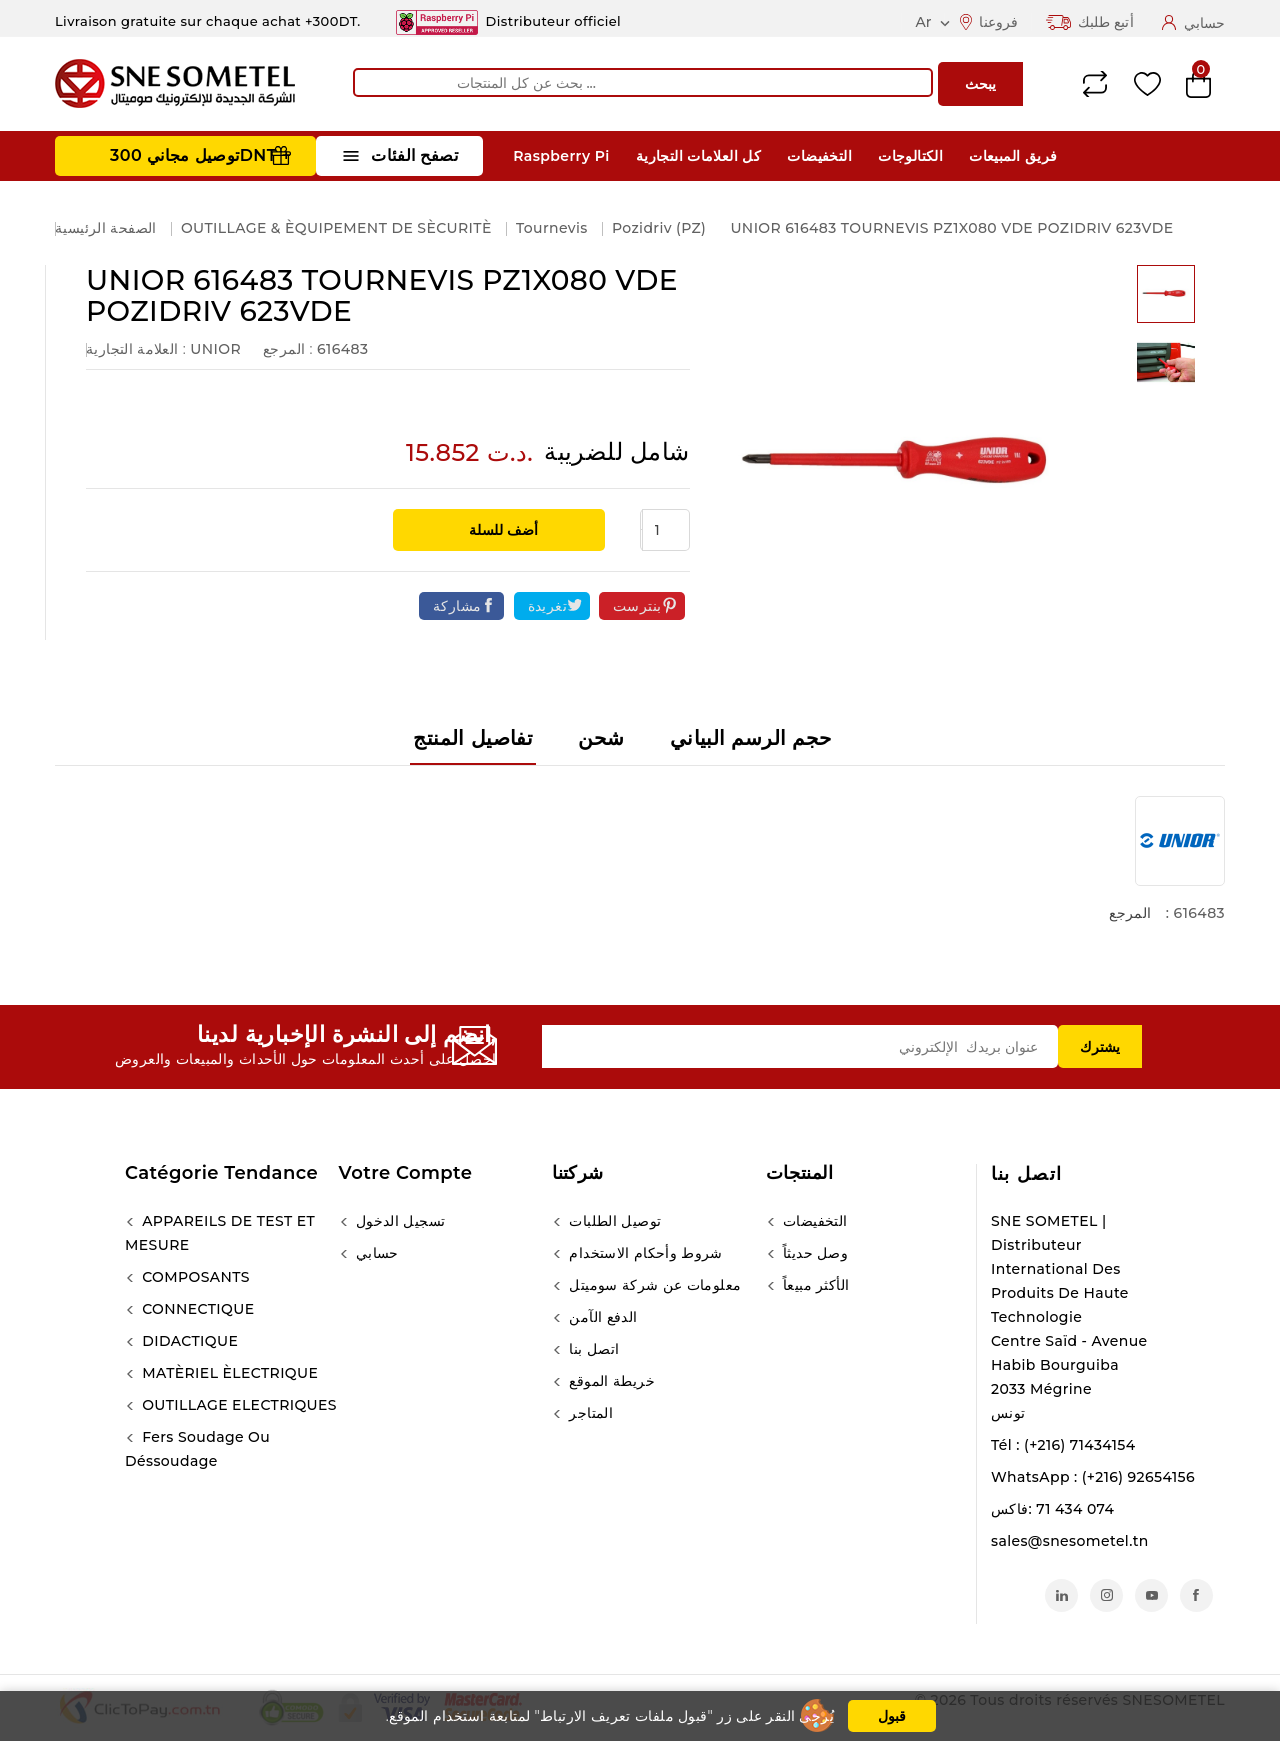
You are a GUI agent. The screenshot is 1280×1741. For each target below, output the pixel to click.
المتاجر (589, 1413)
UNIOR (215, 349)
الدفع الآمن (601, 1317)
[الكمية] (666, 530)
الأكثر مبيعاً (814, 1285)
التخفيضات (819, 156)
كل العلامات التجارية (698, 156)
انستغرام (1106, 1595)
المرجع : (288, 349)
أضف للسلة (501, 530)
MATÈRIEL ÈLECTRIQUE (228, 1373)
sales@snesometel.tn (1070, 1541)
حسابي (375, 1253)
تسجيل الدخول (399, 1221)
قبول (892, 1716)
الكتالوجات (910, 156)
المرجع (1130, 913)
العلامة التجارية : (136, 349)
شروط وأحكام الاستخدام (644, 1253)
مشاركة (457, 606)
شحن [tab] (601, 738)
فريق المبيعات (1013, 156)
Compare (1095, 84)
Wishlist (1147, 84)
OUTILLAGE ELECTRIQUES (237, 1405)
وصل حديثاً (814, 1253)
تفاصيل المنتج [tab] (473, 738)
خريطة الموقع (610, 1381)
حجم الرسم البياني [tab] (751, 738)
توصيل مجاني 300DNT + (200, 155)
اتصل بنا (1027, 1174)
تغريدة (547, 606)
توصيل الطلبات (613, 1221)
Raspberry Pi (561, 156)
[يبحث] (643, 82)
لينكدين (1061, 1595)
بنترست (637, 606)
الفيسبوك (1196, 1595)
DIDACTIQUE (188, 1341)
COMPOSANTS (194, 1277)
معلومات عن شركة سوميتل (653, 1285)
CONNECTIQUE (196, 1309)
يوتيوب (1151, 1595)
